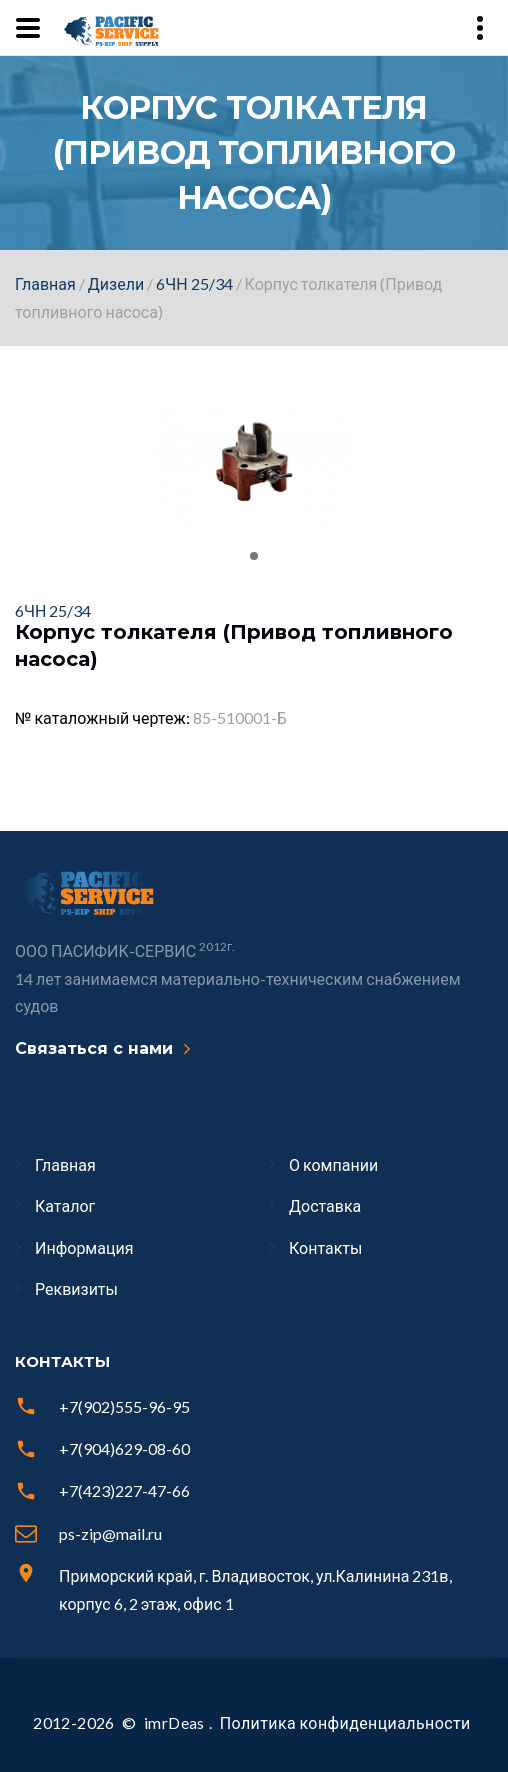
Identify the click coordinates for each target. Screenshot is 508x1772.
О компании (333, 1164)
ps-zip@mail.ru (110, 1533)
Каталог (65, 1205)
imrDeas (174, 1722)
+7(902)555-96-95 (124, 1406)
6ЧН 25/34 (194, 283)
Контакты (325, 1247)
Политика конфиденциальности (345, 1722)
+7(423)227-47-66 (124, 1490)
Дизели (116, 283)
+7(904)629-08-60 (124, 1448)
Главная (45, 283)
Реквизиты (76, 1288)
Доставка (325, 1205)
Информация (84, 1247)
